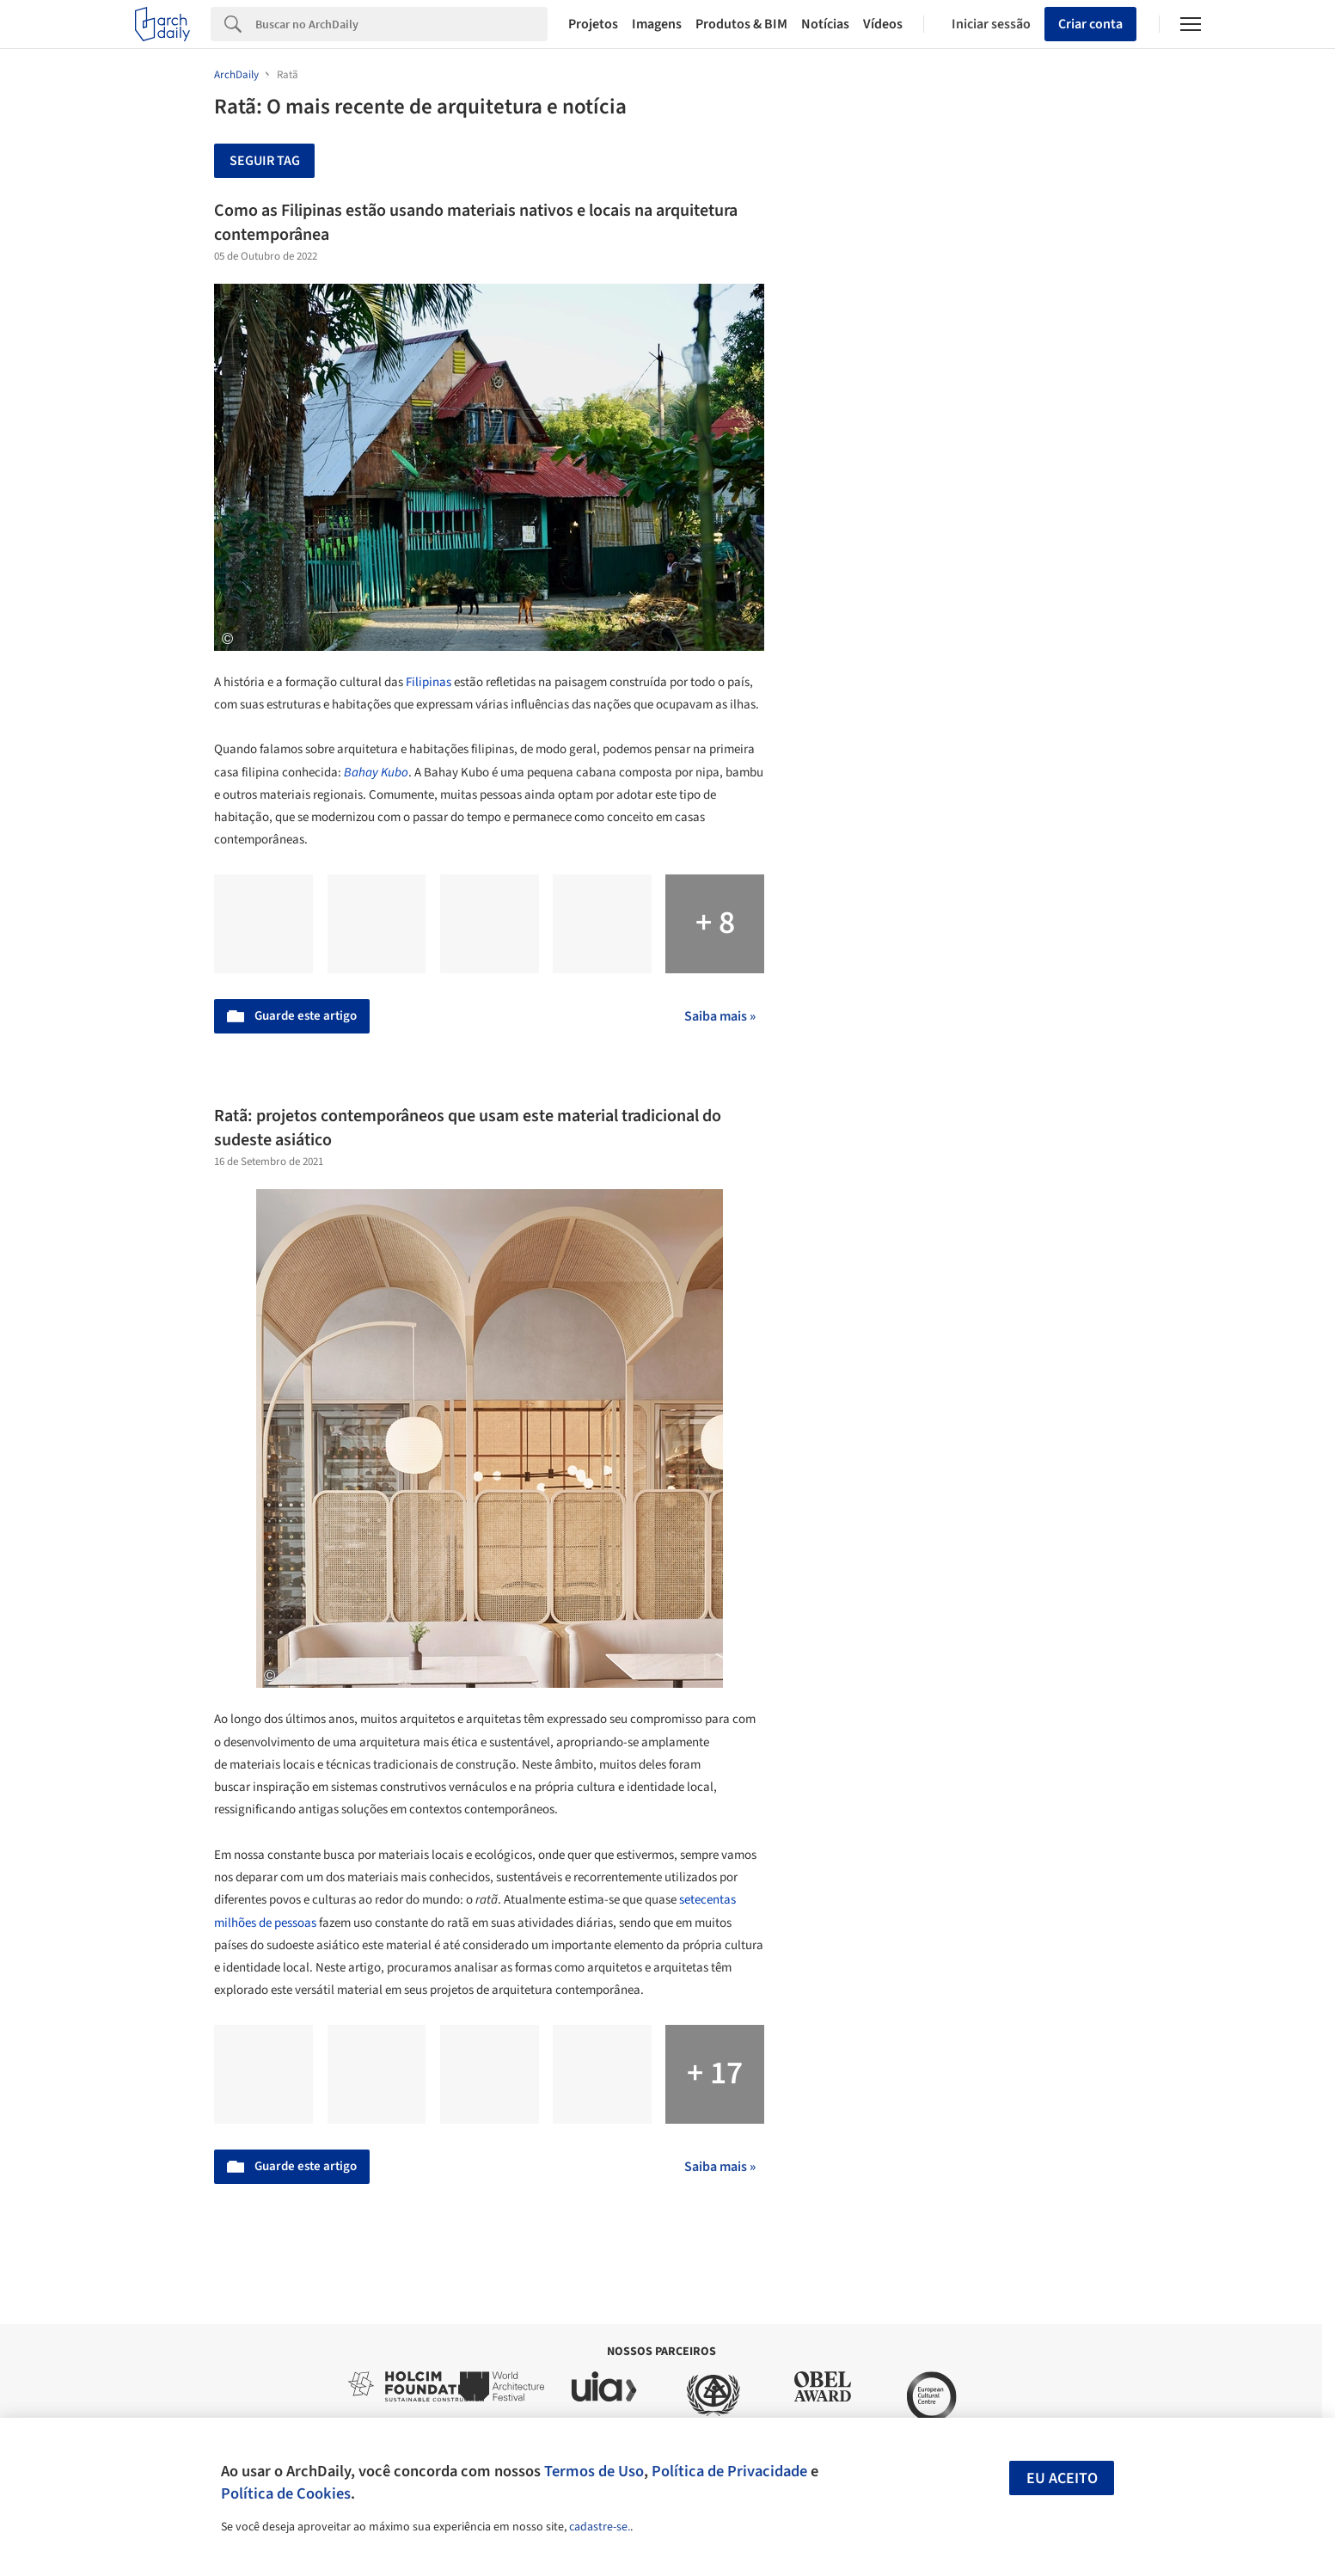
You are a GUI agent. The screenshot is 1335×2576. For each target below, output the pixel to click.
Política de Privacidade (729, 2471)
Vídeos (883, 24)
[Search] (401, 24)
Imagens (657, 24)
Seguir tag (265, 160)
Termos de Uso (594, 2471)
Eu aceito (1062, 2478)
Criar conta (1090, 24)
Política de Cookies (286, 2493)
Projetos (593, 24)
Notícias (825, 24)
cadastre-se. (599, 2527)
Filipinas (428, 682)
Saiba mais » (720, 1016)
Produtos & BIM (741, 24)
